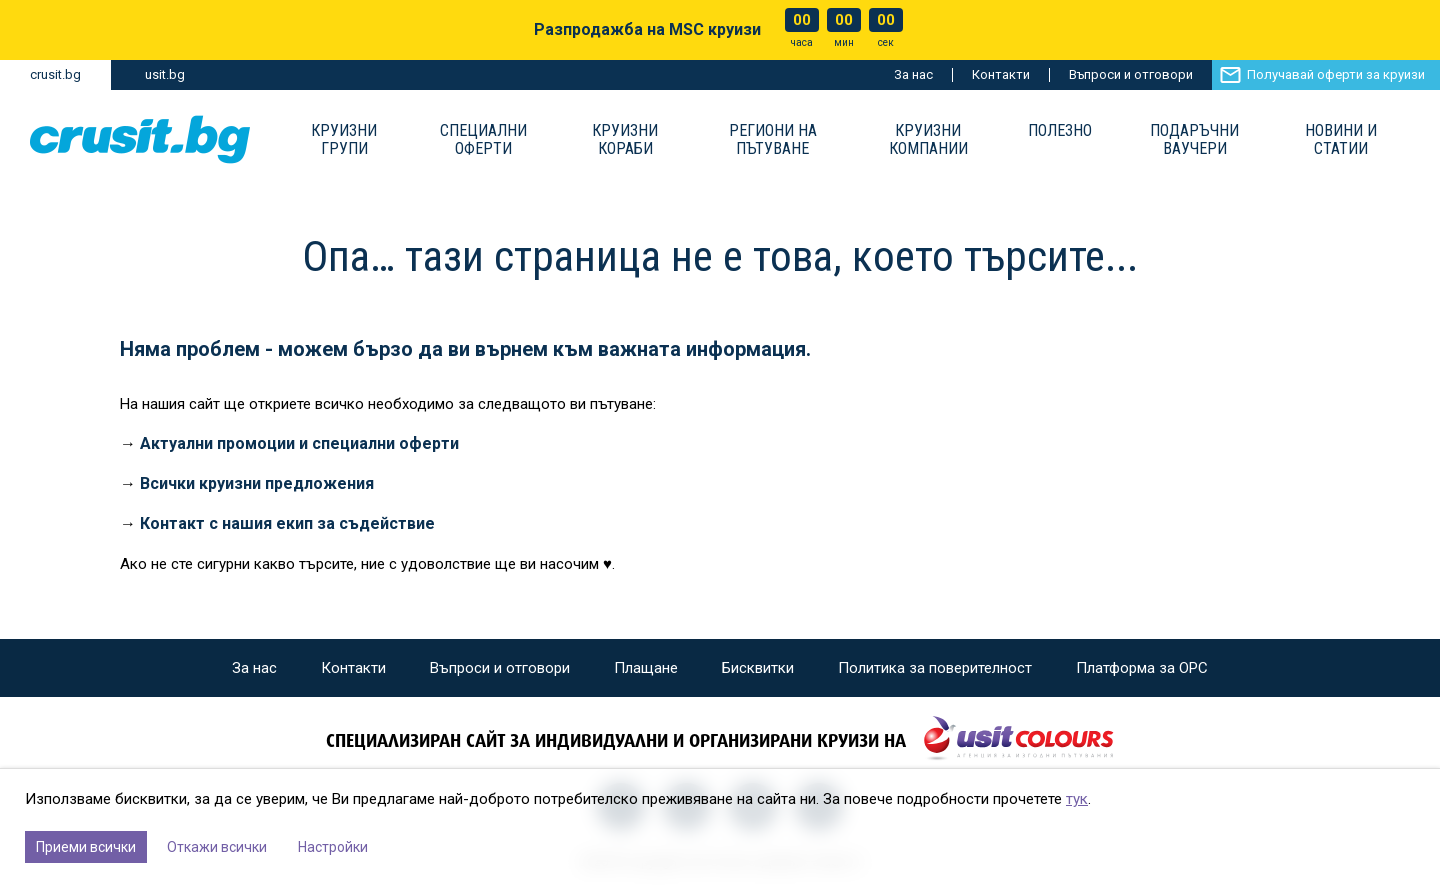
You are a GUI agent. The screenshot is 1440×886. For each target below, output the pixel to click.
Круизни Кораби (625, 140)
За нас (913, 74)
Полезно (1060, 131)
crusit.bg (55, 74)
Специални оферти (483, 140)
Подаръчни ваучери (1194, 140)
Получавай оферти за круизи (1336, 74)
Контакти (1001, 74)
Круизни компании (928, 140)
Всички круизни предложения (257, 483)
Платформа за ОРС (1142, 668)
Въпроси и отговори (1131, 74)
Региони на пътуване (773, 140)
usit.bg (165, 74)
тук (1077, 799)
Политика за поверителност (935, 668)
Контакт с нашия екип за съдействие (287, 523)
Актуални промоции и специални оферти (299, 443)
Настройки (333, 847)
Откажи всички (217, 847)
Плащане (646, 668)
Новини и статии (1341, 140)
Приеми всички (86, 847)
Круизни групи (344, 140)
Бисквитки (758, 668)
